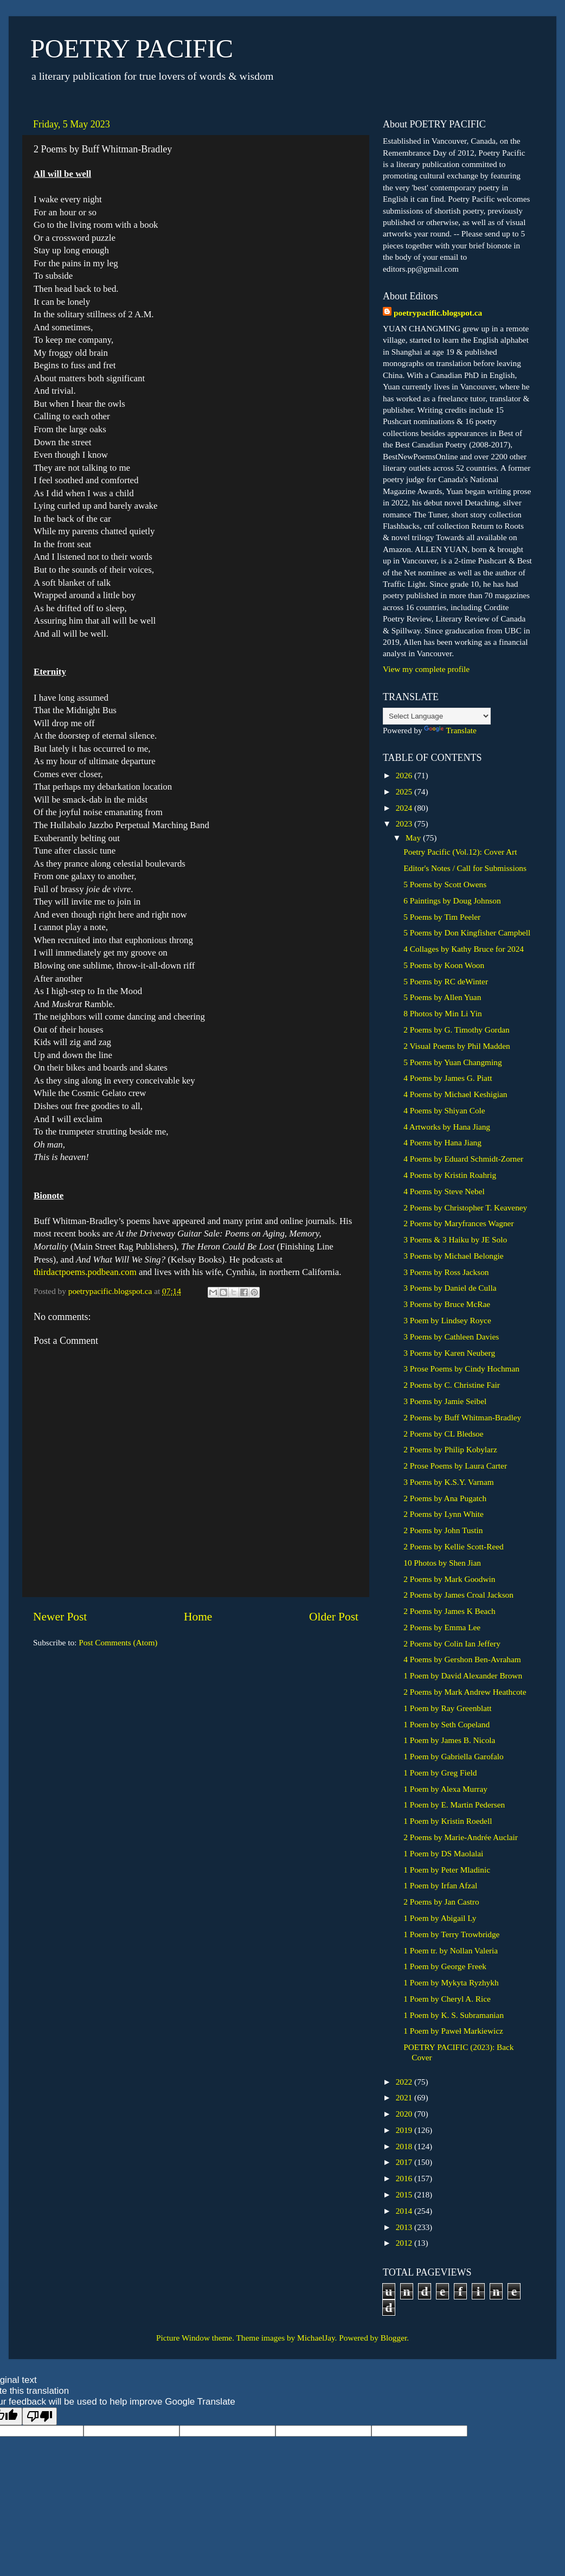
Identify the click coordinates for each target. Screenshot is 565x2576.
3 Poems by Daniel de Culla (449, 1287)
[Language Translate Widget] (437, 716)
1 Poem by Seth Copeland (446, 1724)
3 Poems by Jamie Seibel (444, 1401)
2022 (405, 2081)
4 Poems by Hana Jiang (442, 1142)
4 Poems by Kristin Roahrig (449, 1175)
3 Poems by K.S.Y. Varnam (448, 1481)
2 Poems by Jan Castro (441, 1901)
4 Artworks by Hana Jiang (446, 1126)
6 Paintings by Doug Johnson (451, 900)
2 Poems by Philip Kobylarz (450, 1449)
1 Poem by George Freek (444, 1966)
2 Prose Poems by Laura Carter (455, 1465)
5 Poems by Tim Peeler (441, 916)
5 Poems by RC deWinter (445, 981)
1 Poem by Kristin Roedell (447, 1820)
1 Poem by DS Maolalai (443, 1853)
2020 (405, 2113)
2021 (405, 2097)
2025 (405, 791)
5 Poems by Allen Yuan (442, 997)
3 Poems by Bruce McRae (446, 1304)
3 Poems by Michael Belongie (453, 1255)
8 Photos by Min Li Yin (442, 1013)
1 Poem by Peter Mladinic (446, 1869)
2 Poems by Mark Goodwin (449, 1579)
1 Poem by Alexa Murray (445, 1788)
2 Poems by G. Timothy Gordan (456, 1029)
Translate (450, 730)
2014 (405, 2210)
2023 (405, 823)
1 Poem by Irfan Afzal (440, 1885)
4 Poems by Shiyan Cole (444, 1110)
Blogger (394, 2337)
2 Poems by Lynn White (443, 1513)
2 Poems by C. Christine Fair (451, 1384)
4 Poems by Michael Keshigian (455, 1094)
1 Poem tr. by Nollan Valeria (450, 1950)
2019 (405, 2130)
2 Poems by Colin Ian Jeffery (451, 1643)
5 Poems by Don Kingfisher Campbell (466, 932)
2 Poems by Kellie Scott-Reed (453, 1546)
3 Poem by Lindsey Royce (447, 1320)
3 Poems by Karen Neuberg (449, 1352)
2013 (405, 2227)
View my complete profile (426, 669)
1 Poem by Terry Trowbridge (451, 1934)
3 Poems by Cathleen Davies (451, 1336)
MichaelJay (316, 2337)
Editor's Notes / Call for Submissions (465, 868)
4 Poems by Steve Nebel (444, 1191)
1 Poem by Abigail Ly (439, 1918)
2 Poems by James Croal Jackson (458, 1594)
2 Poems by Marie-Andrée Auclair (460, 1837)
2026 (405, 775)
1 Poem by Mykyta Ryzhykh (450, 1982)
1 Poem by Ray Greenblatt (447, 1708)
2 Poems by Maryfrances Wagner (458, 1223)
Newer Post (60, 1616)
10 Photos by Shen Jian (442, 1562)
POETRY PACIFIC (131, 48)
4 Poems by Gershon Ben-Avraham (462, 1659)
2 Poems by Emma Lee (441, 1627)
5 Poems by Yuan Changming (452, 1062)
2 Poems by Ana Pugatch (444, 1498)
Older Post (333, 1616)
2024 (405, 807)
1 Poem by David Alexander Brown (462, 1675)
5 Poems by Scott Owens (444, 884)
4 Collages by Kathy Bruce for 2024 (463, 948)
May (414, 837)
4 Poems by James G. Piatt (447, 1077)
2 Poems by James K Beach (449, 1611)
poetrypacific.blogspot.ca (438, 312)
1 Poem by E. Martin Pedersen (454, 1804)
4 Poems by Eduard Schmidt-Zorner (463, 1158)
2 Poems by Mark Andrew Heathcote (464, 1691)
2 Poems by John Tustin (443, 1530)
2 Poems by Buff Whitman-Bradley (462, 1417)
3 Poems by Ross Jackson (446, 1272)
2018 (405, 2146)
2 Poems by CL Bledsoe (443, 1433)
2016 (405, 2178)
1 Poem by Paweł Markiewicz (453, 2030)
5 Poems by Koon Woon (443, 965)
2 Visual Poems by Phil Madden (456, 1045)
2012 (405, 2242)
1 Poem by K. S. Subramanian (453, 2015)
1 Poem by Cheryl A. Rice (447, 1998)
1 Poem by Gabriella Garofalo (453, 1756)
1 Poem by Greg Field (440, 1772)
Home (198, 1616)
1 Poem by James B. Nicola (449, 1740)
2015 (405, 2194)
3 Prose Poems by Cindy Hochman (461, 1368)
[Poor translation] (39, 2416)
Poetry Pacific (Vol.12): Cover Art (460, 851)
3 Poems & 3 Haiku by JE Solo (455, 1239)
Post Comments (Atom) (118, 1642)
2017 (405, 2162)
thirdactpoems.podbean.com (85, 1272)
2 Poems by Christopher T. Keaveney (465, 1207)
